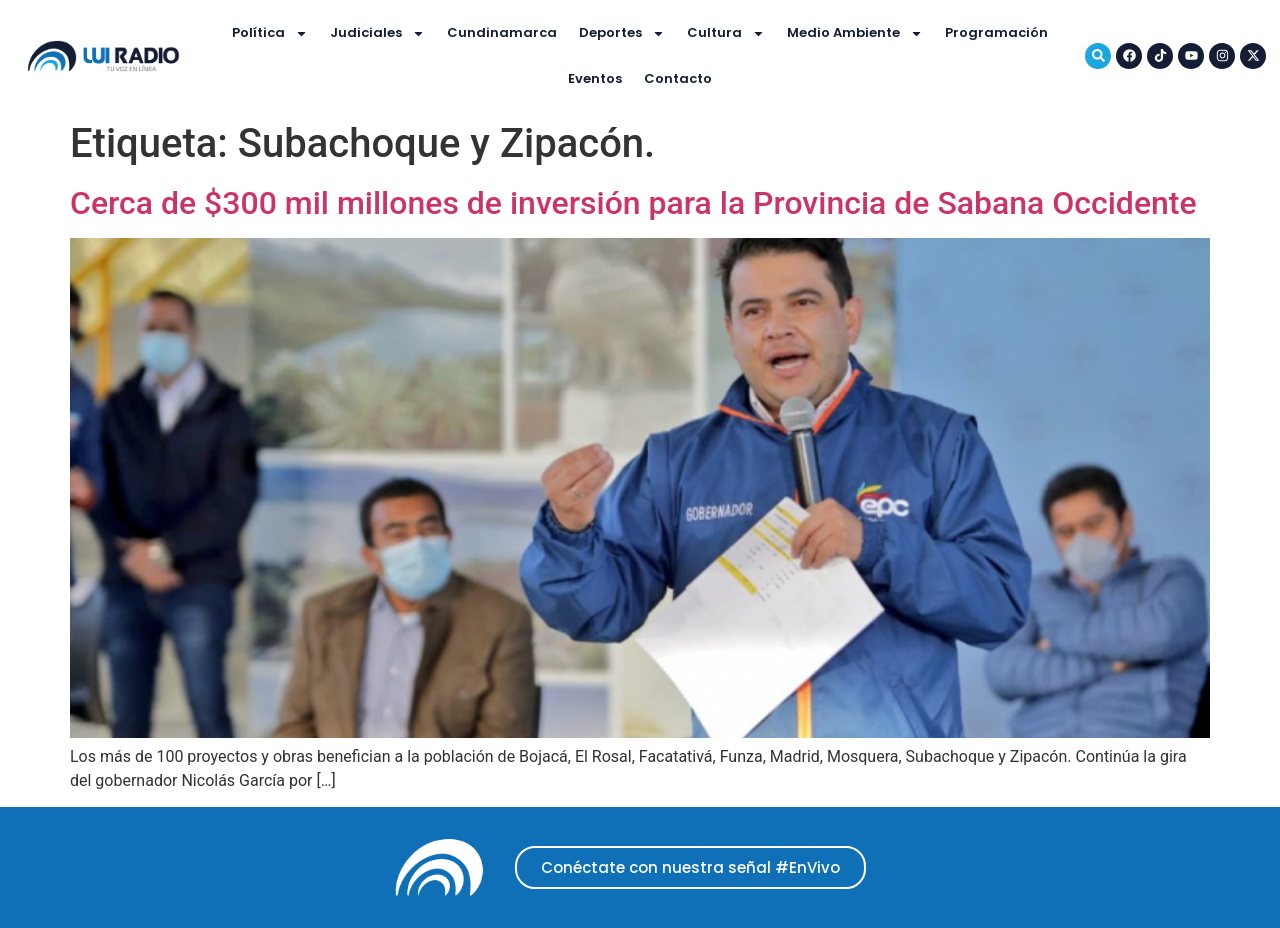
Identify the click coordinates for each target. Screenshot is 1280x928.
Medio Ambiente (855, 33)
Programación (996, 32)
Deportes (622, 33)
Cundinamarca (502, 32)
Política (270, 33)
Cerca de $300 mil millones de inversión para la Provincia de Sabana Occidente (633, 203)
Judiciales (377, 33)
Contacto (678, 78)
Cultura (726, 33)
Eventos (595, 78)
